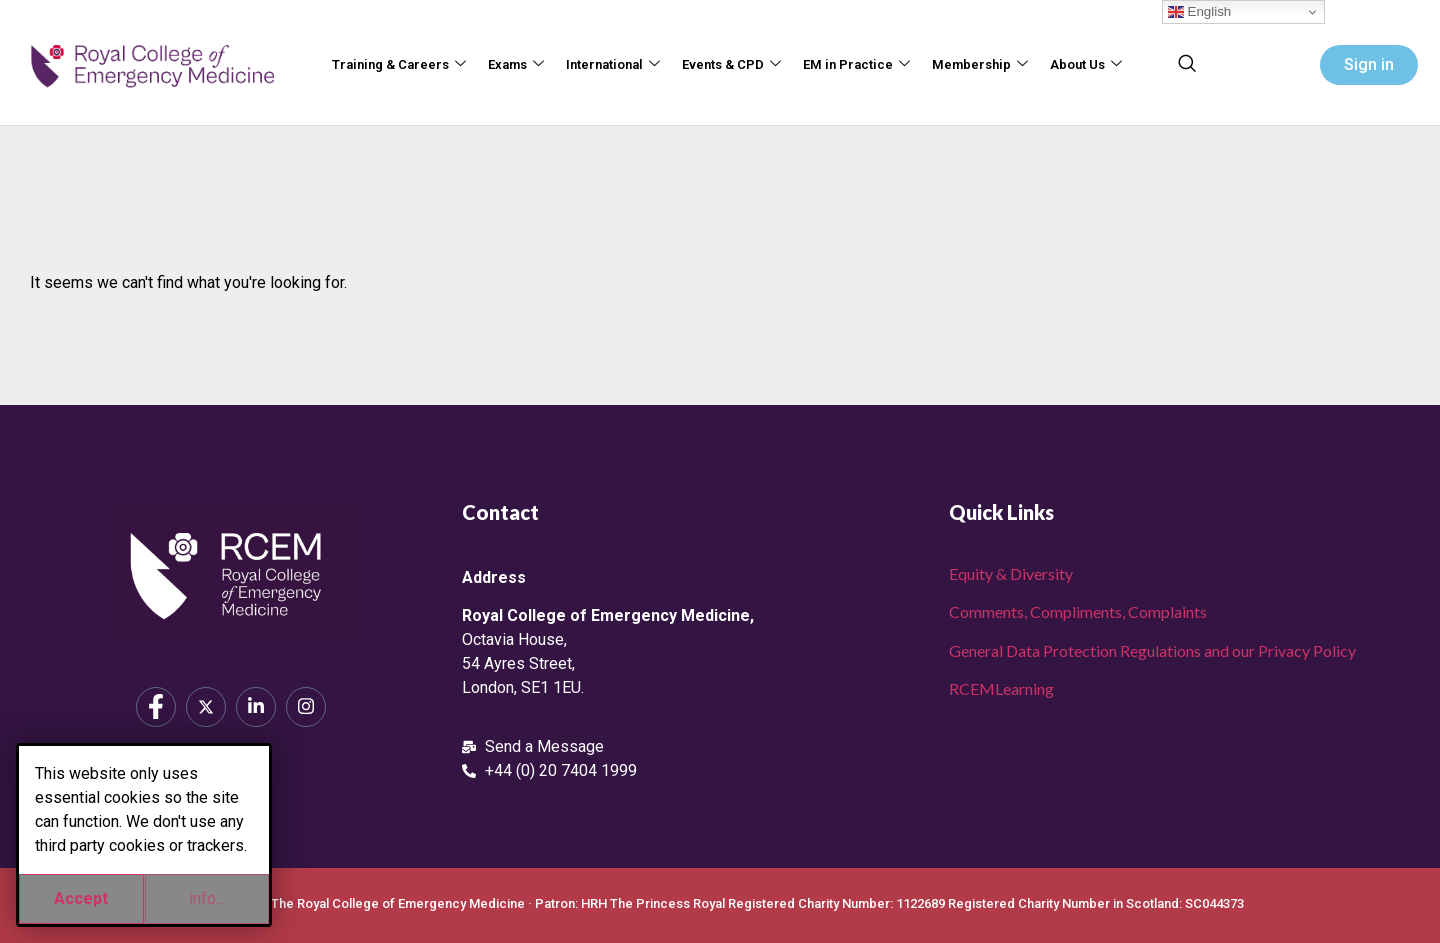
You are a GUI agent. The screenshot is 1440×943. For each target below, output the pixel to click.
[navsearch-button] (1187, 65)
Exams (516, 65)
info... (207, 898)
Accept (81, 898)
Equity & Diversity (1011, 573)
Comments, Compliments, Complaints (1078, 611)
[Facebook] (156, 707)
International (613, 65)
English (1199, 12)
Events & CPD (731, 65)
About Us (1086, 65)
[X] (206, 707)
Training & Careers (399, 65)
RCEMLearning (1001, 688)
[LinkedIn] (256, 707)
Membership (980, 65)
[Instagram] (306, 707)
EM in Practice (856, 65)
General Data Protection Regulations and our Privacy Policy (1152, 650)
